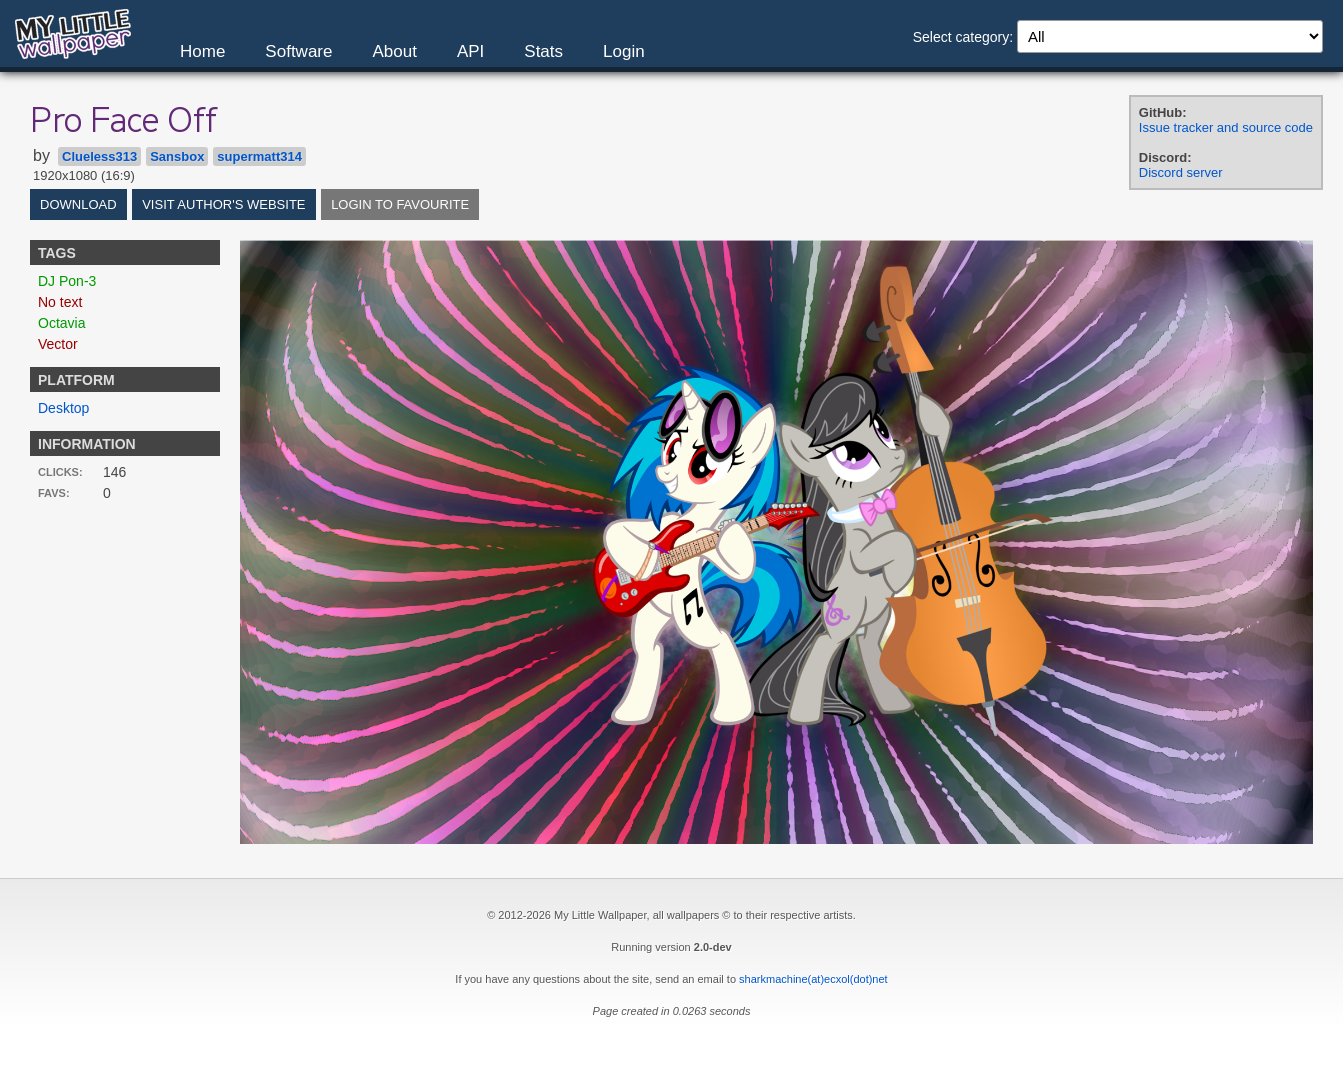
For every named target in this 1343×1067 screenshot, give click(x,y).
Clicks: (60, 472)
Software (298, 51)
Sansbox (177, 156)
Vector (58, 344)
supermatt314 (259, 156)
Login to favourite (400, 204)
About (394, 51)
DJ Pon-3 (67, 281)
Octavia (61, 323)
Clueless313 (99, 156)
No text (60, 302)
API (470, 51)
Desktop (63, 408)
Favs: (54, 493)
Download (78, 204)
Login (624, 51)
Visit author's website (223, 204)
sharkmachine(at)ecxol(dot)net (813, 979)
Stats (543, 51)
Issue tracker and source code (1226, 127)
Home (202, 51)
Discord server (1181, 172)
